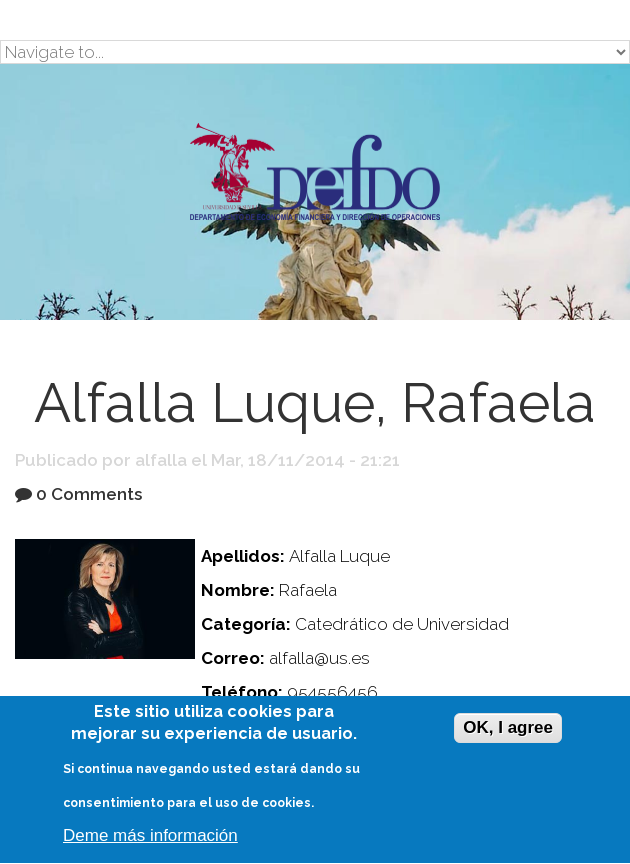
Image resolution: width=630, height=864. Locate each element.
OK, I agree (508, 729)
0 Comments (89, 494)
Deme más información (150, 837)
